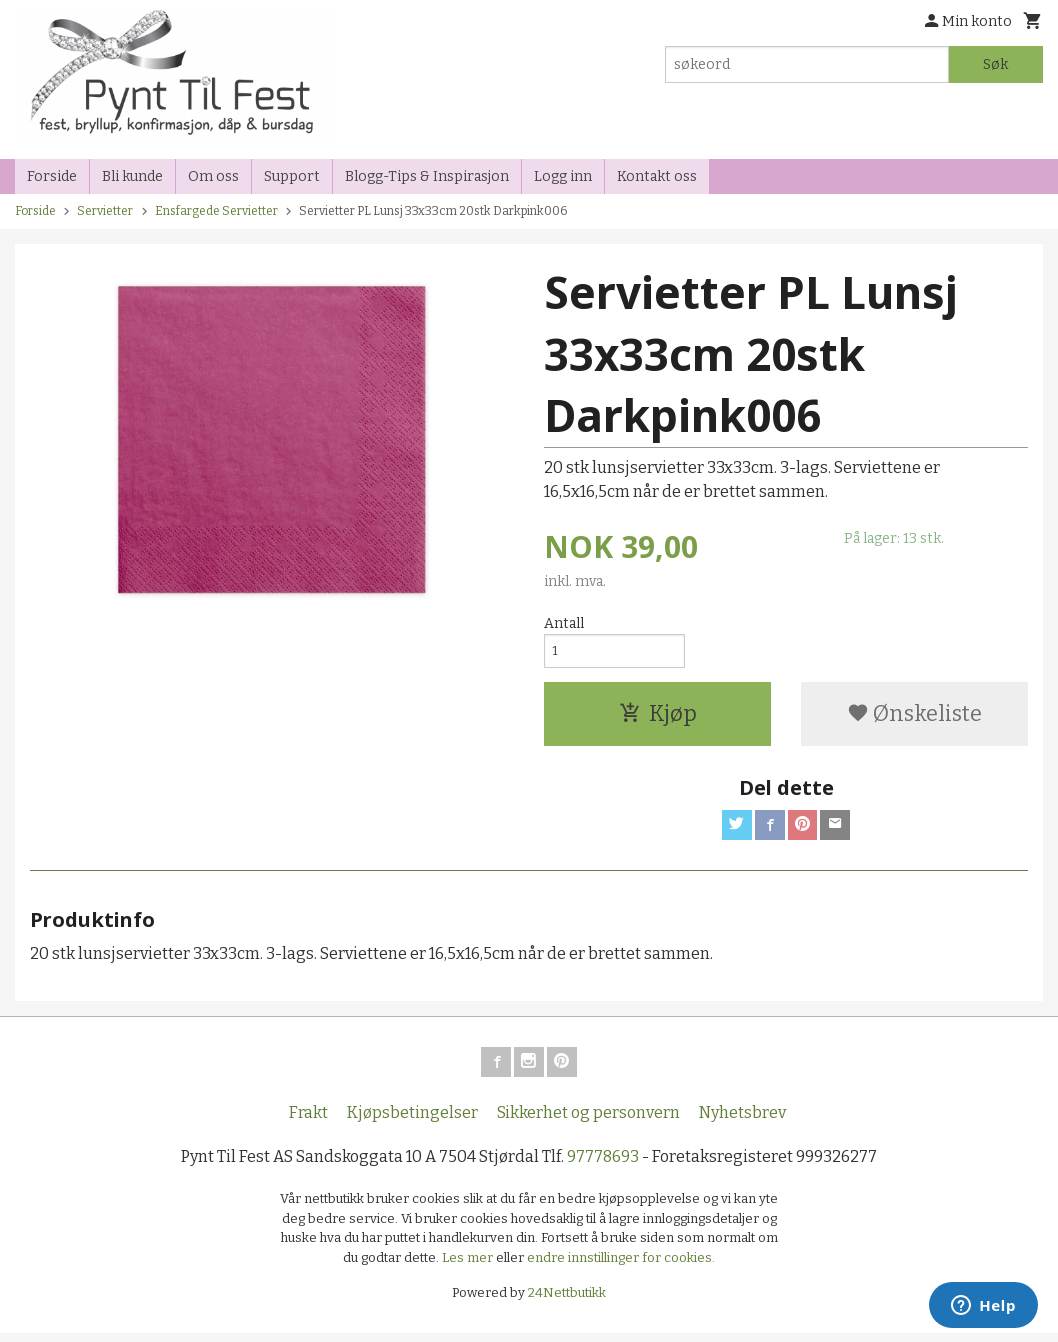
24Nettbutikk (567, 1301)
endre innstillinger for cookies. (621, 1266)
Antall (564, 623)
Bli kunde (132, 176)
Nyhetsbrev (742, 1121)
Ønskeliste (914, 718)
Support (292, 176)
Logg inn (563, 176)
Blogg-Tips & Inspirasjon (427, 176)
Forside (52, 176)
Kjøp (658, 718)
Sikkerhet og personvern (588, 1121)
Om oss (213, 176)
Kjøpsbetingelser (412, 1121)
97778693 (603, 1165)
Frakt (308, 1121)
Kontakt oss (657, 176)
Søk (995, 64)
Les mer (469, 1266)
